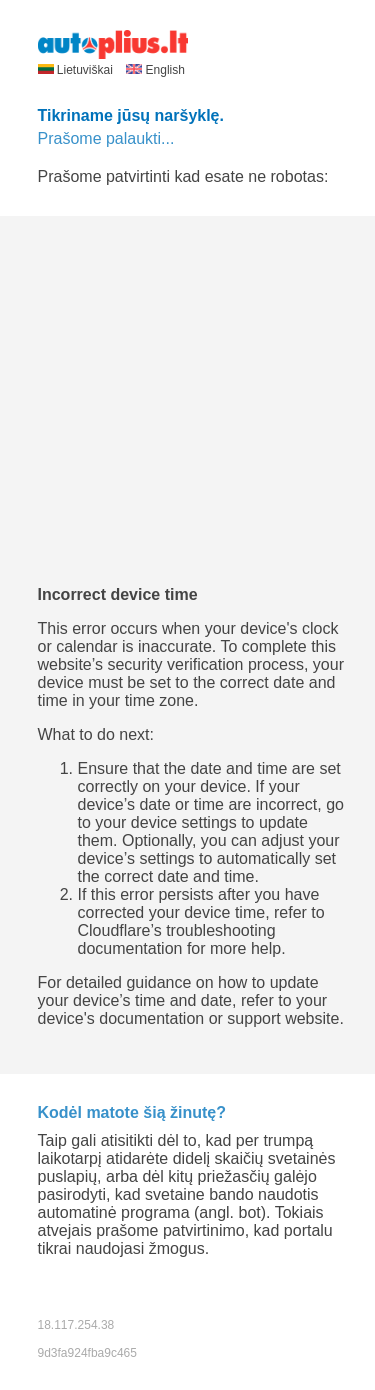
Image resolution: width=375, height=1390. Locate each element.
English (155, 70)
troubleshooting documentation (177, 939)
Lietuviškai (77, 70)
